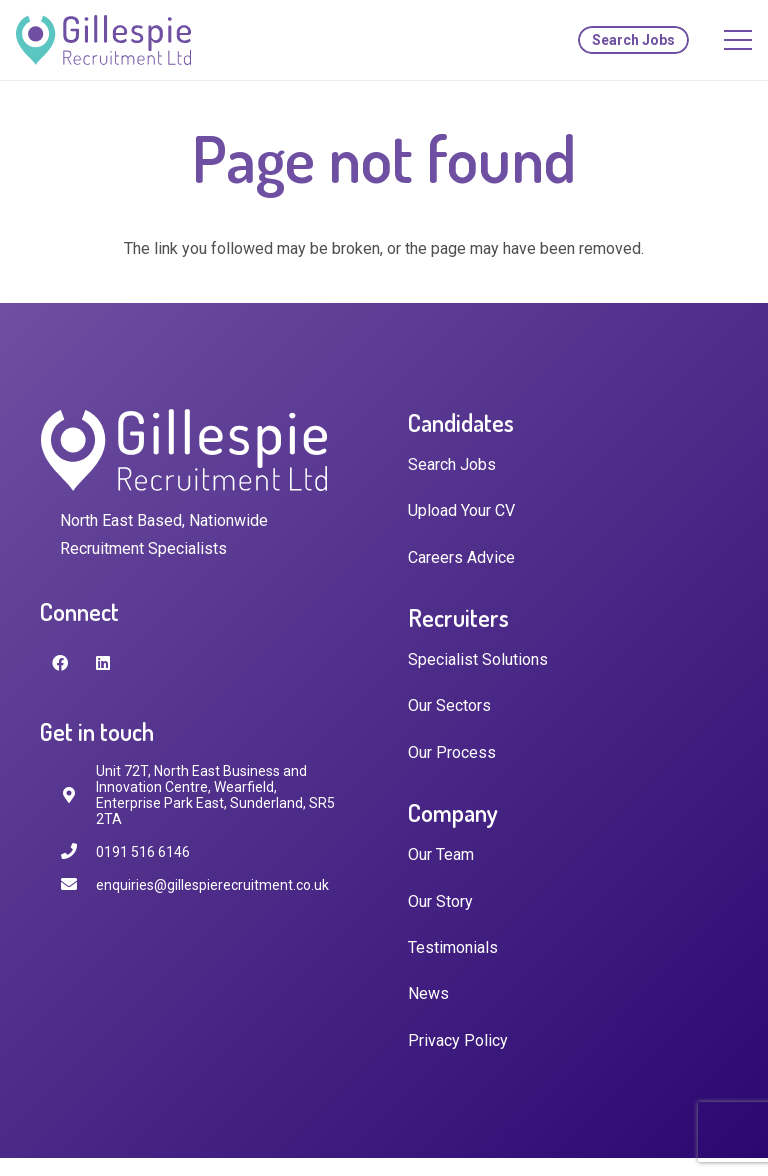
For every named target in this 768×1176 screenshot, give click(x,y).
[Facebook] (60, 663)
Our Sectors (449, 705)
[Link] (103, 40)
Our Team (441, 854)
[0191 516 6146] (78, 851)
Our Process (452, 752)
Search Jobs (452, 464)
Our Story (440, 901)
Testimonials (453, 947)
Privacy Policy (458, 1040)
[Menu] (738, 40)
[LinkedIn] (103, 663)
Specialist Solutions (478, 659)
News (428, 993)
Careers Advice (461, 557)
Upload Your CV (461, 510)
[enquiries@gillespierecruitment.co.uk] (78, 884)
